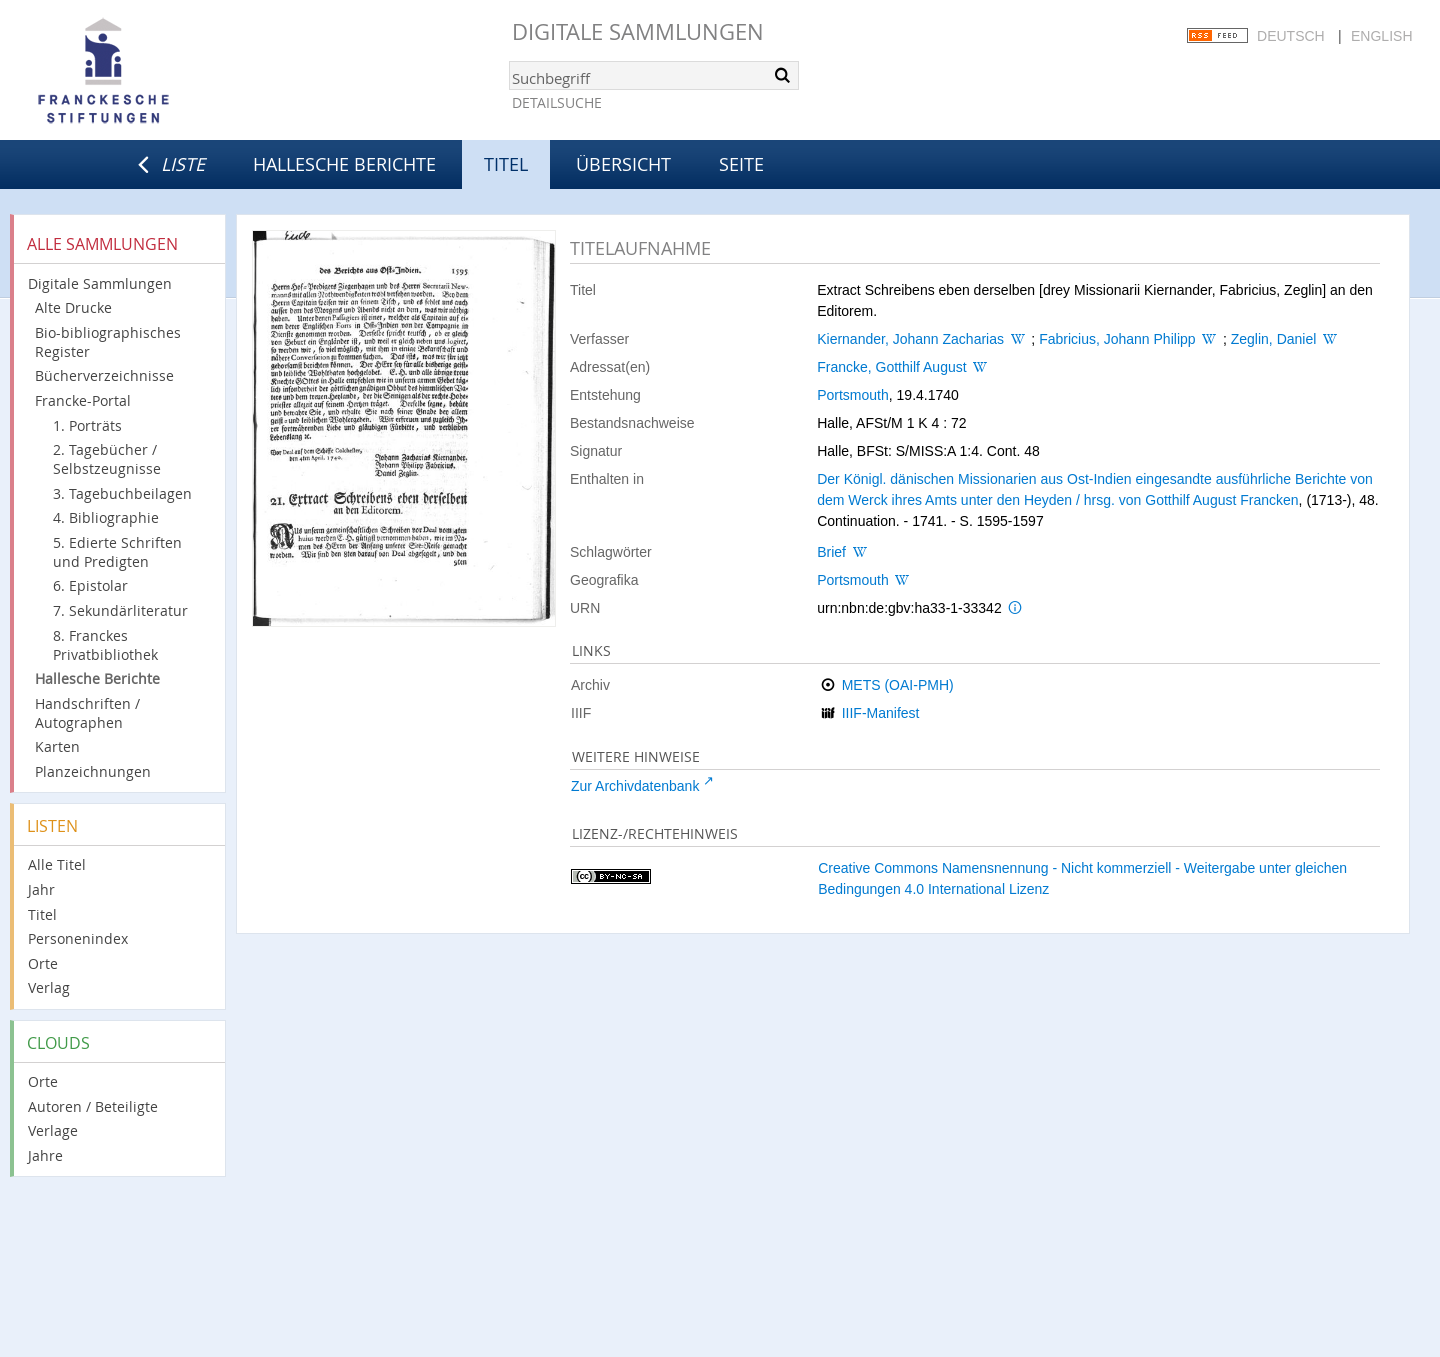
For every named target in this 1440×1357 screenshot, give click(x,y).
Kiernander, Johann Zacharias (910, 339)
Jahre (45, 1155)
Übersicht (623, 164)
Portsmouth (853, 395)
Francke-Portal (83, 400)
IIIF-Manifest (881, 713)
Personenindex (78, 938)
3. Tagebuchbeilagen (122, 493)
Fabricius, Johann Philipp (1117, 339)
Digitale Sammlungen (638, 31)
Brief (831, 552)
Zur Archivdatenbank (635, 786)
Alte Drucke (73, 307)
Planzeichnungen (93, 771)
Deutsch (1291, 36)
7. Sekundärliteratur (120, 610)
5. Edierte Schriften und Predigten (117, 552)
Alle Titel (57, 864)
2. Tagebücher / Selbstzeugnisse (107, 459)
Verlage (53, 1130)
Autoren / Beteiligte (93, 1106)
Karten (57, 746)
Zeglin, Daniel (1274, 339)
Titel (42, 914)
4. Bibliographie (106, 517)
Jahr (41, 889)
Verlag (49, 987)
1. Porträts (87, 425)
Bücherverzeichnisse (104, 375)
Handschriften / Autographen (87, 713)
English (1381, 36)
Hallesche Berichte (344, 164)
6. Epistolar (90, 585)
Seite (741, 164)
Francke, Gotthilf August (891, 367)
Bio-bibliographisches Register (108, 342)
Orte (43, 963)
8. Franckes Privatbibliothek (105, 645)
